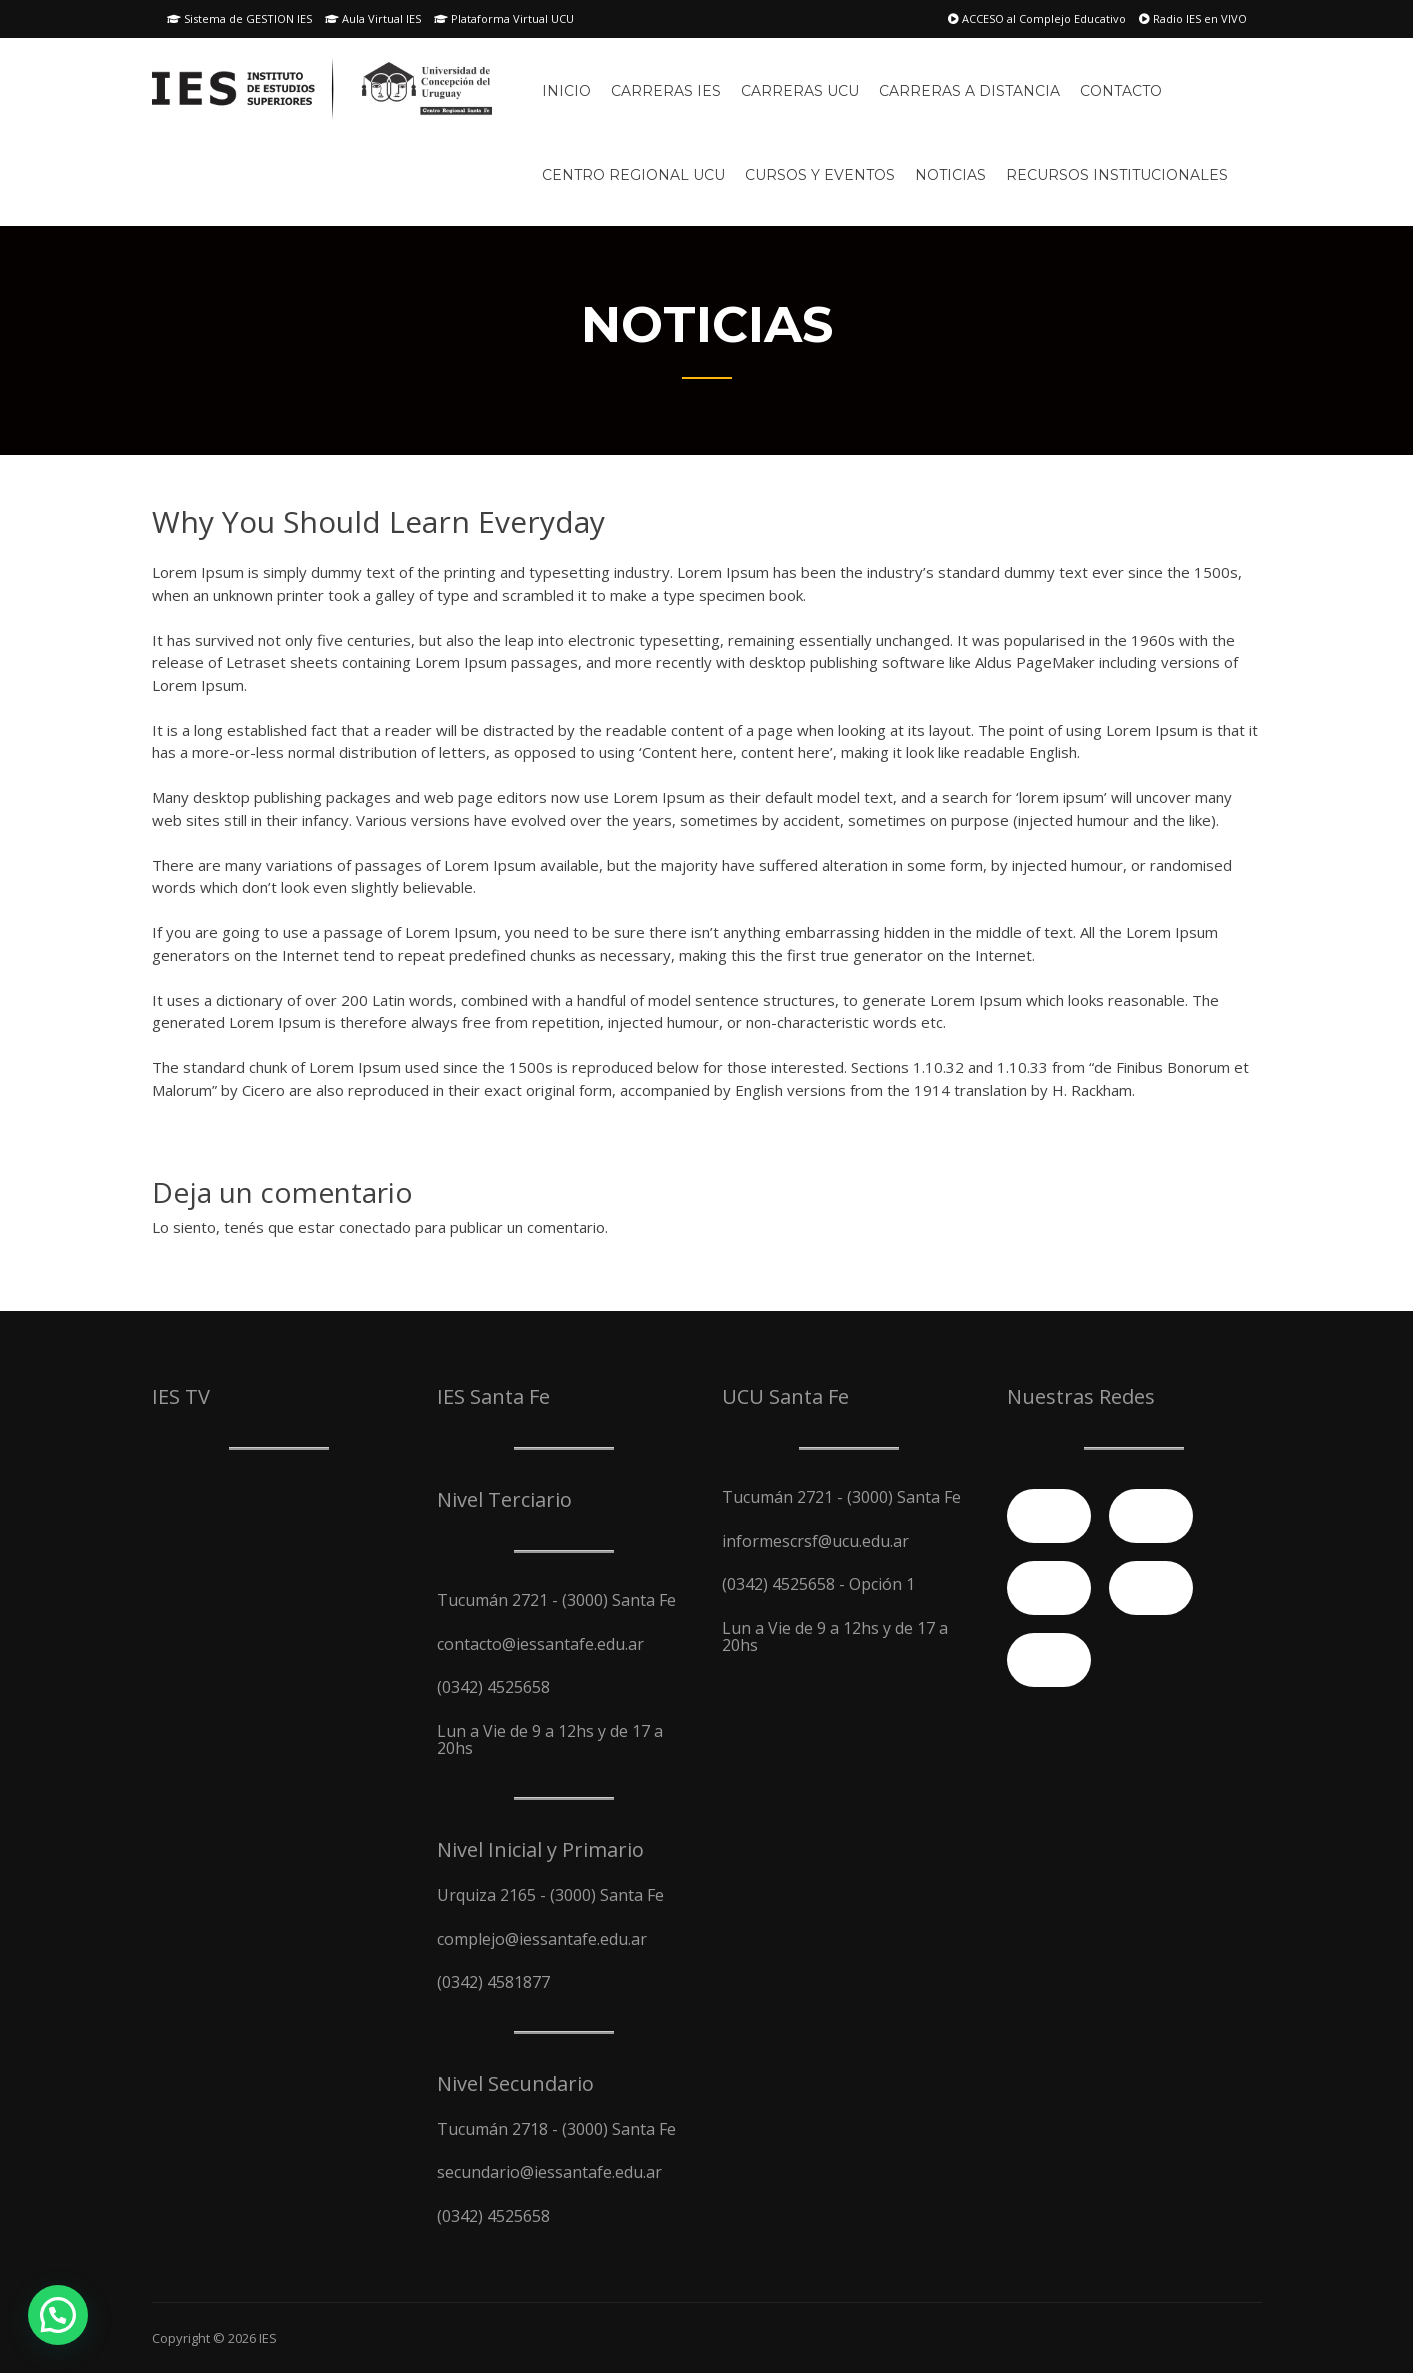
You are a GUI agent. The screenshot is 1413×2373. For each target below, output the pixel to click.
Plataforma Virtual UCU (504, 18)
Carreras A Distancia (969, 91)
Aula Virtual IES (373, 18)
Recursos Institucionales (1117, 175)
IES (268, 2338)
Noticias (950, 175)
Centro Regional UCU (633, 175)
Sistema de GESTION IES (239, 18)
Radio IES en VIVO (1193, 18)
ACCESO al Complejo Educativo (1037, 18)
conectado (375, 1227)
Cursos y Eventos (820, 175)
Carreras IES (666, 91)
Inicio (566, 91)
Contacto (1121, 91)
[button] (58, 2315)
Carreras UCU (800, 91)
